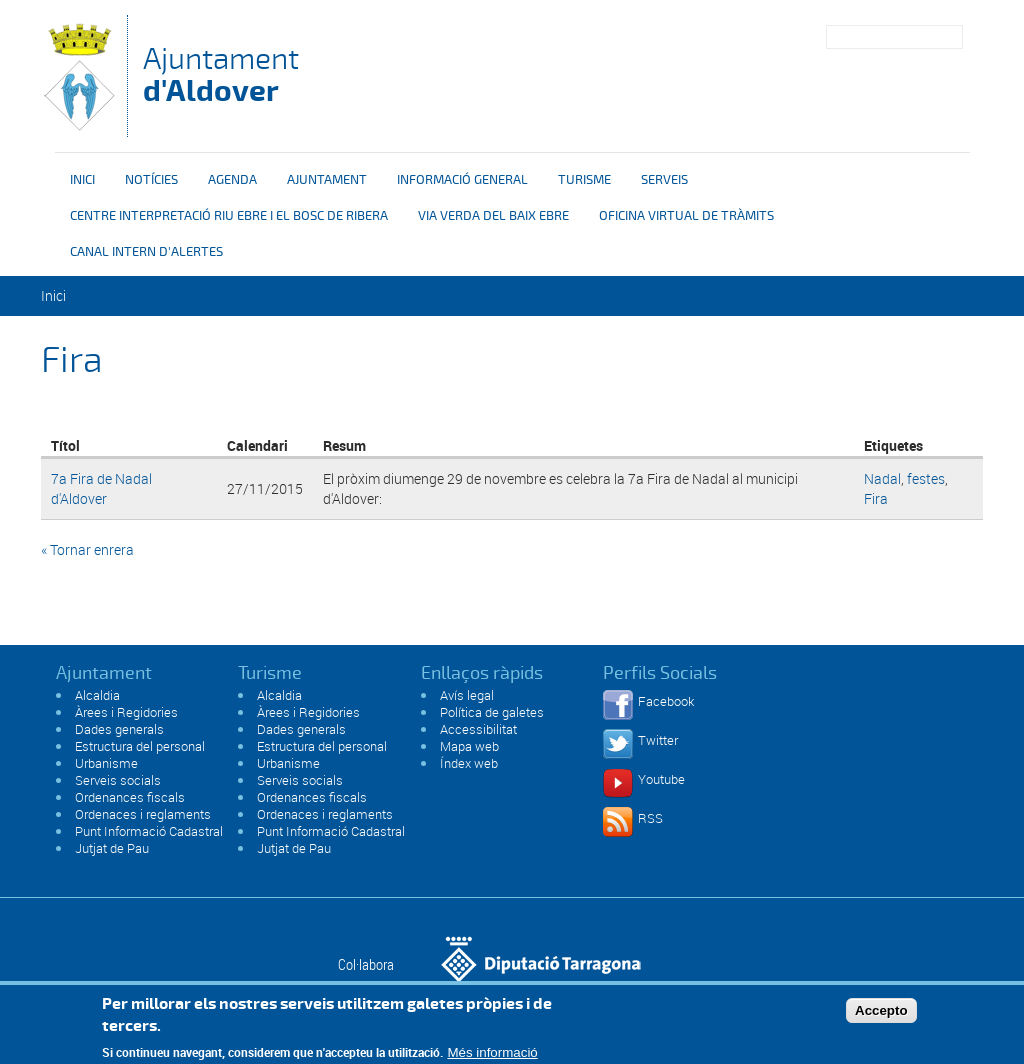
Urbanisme (106, 763)
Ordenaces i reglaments (143, 814)
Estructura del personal (140, 746)
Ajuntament (221, 74)
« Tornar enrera (87, 549)
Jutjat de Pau (112, 848)
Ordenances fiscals (130, 797)
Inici (82, 180)
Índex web (469, 763)
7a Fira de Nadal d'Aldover (101, 488)
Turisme (584, 180)
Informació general (462, 180)
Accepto (881, 1015)
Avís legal (467, 695)
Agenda (232, 180)
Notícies (151, 180)
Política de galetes (492, 712)
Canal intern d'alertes (146, 252)
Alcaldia (97, 695)
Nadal (882, 478)
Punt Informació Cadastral (149, 831)
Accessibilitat (478, 729)
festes (926, 478)
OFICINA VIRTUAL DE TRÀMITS (686, 216)
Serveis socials (118, 780)
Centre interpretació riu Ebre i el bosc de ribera (229, 216)
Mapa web (469, 746)
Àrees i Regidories (126, 712)
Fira (876, 498)
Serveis (664, 180)
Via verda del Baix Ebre (493, 216)
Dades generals (119, 729)
